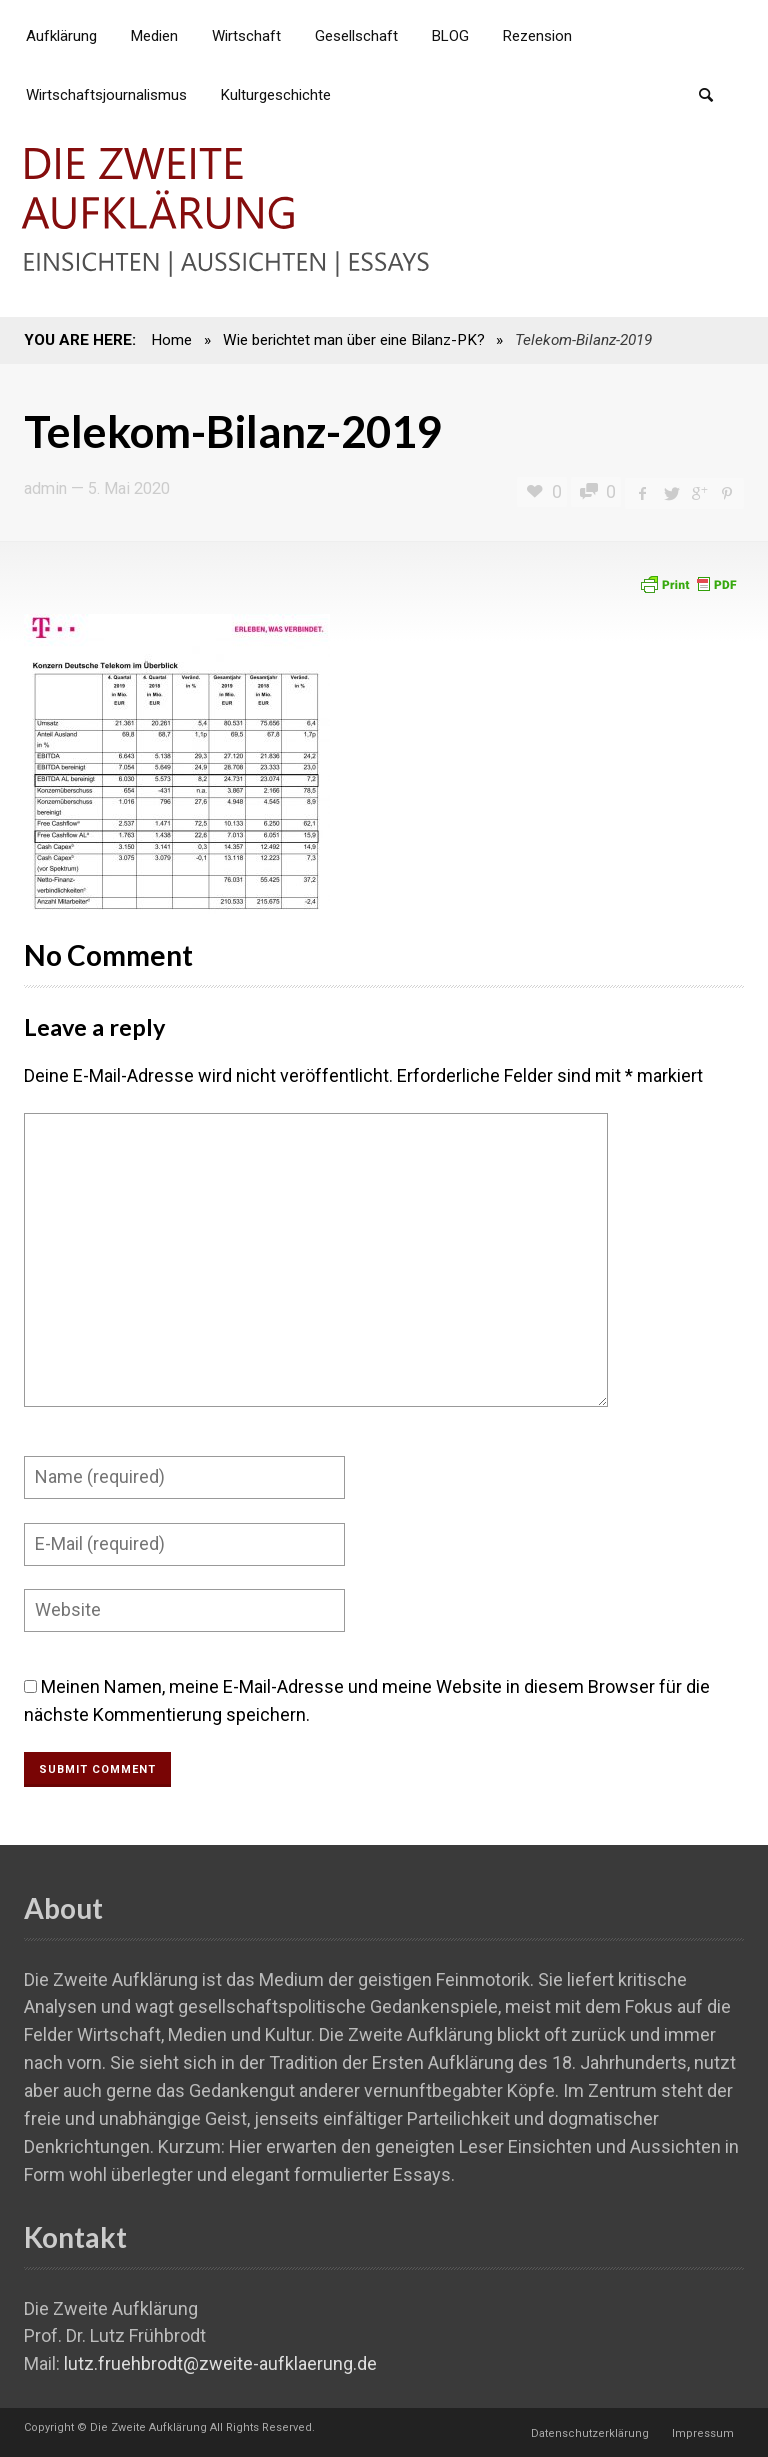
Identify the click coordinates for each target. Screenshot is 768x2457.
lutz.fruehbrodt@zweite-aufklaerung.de (220, 2363)
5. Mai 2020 (129, 488)
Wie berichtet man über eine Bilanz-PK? (354, 340)
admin (45, 488)
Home (171, 340)
